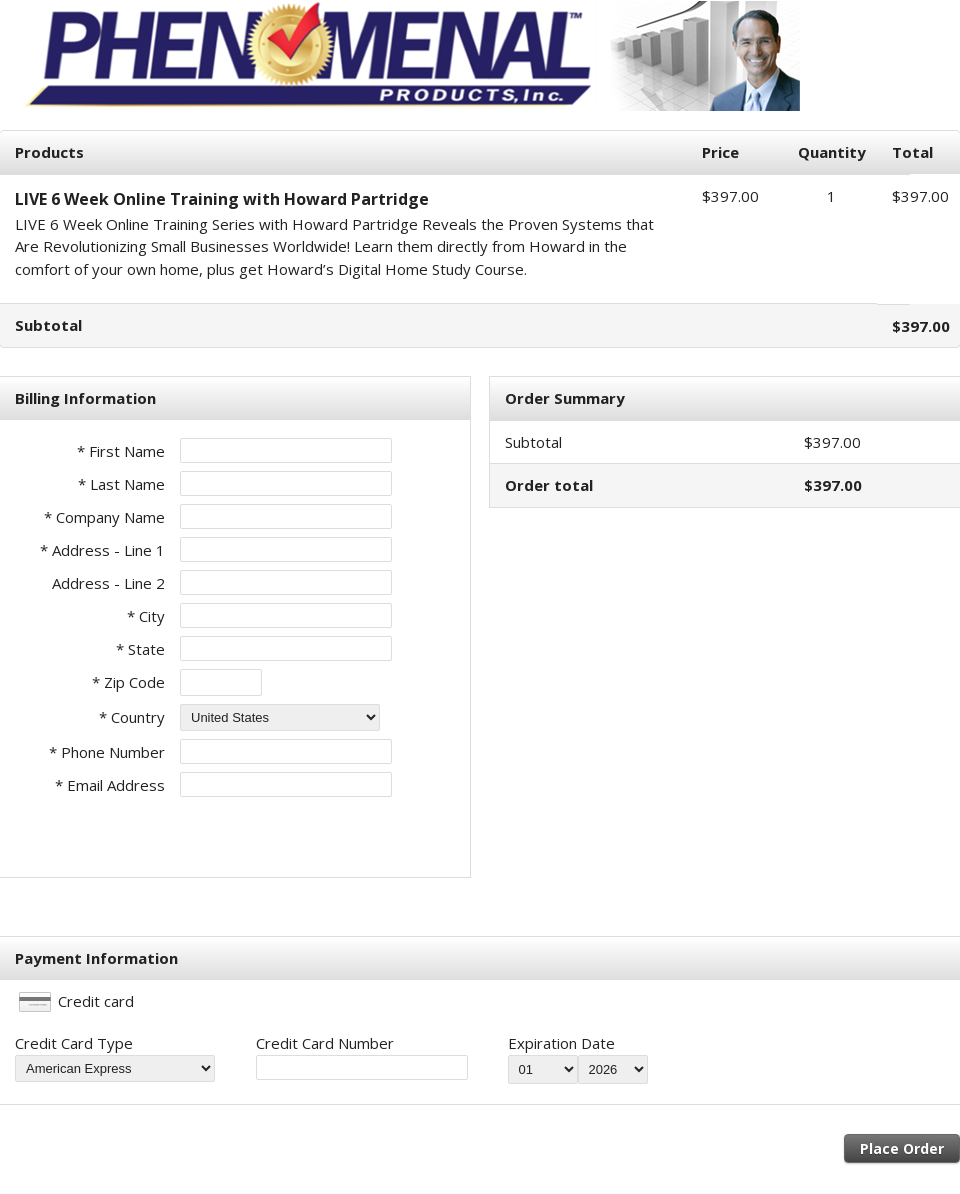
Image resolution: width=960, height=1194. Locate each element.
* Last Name (121, 484)
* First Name (121, 451)
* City (146, 616)
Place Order (902, 1148)
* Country (132, 717)
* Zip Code (128, 682)
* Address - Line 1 (102, 550)
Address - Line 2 (108, 583)
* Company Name (104, 517)
